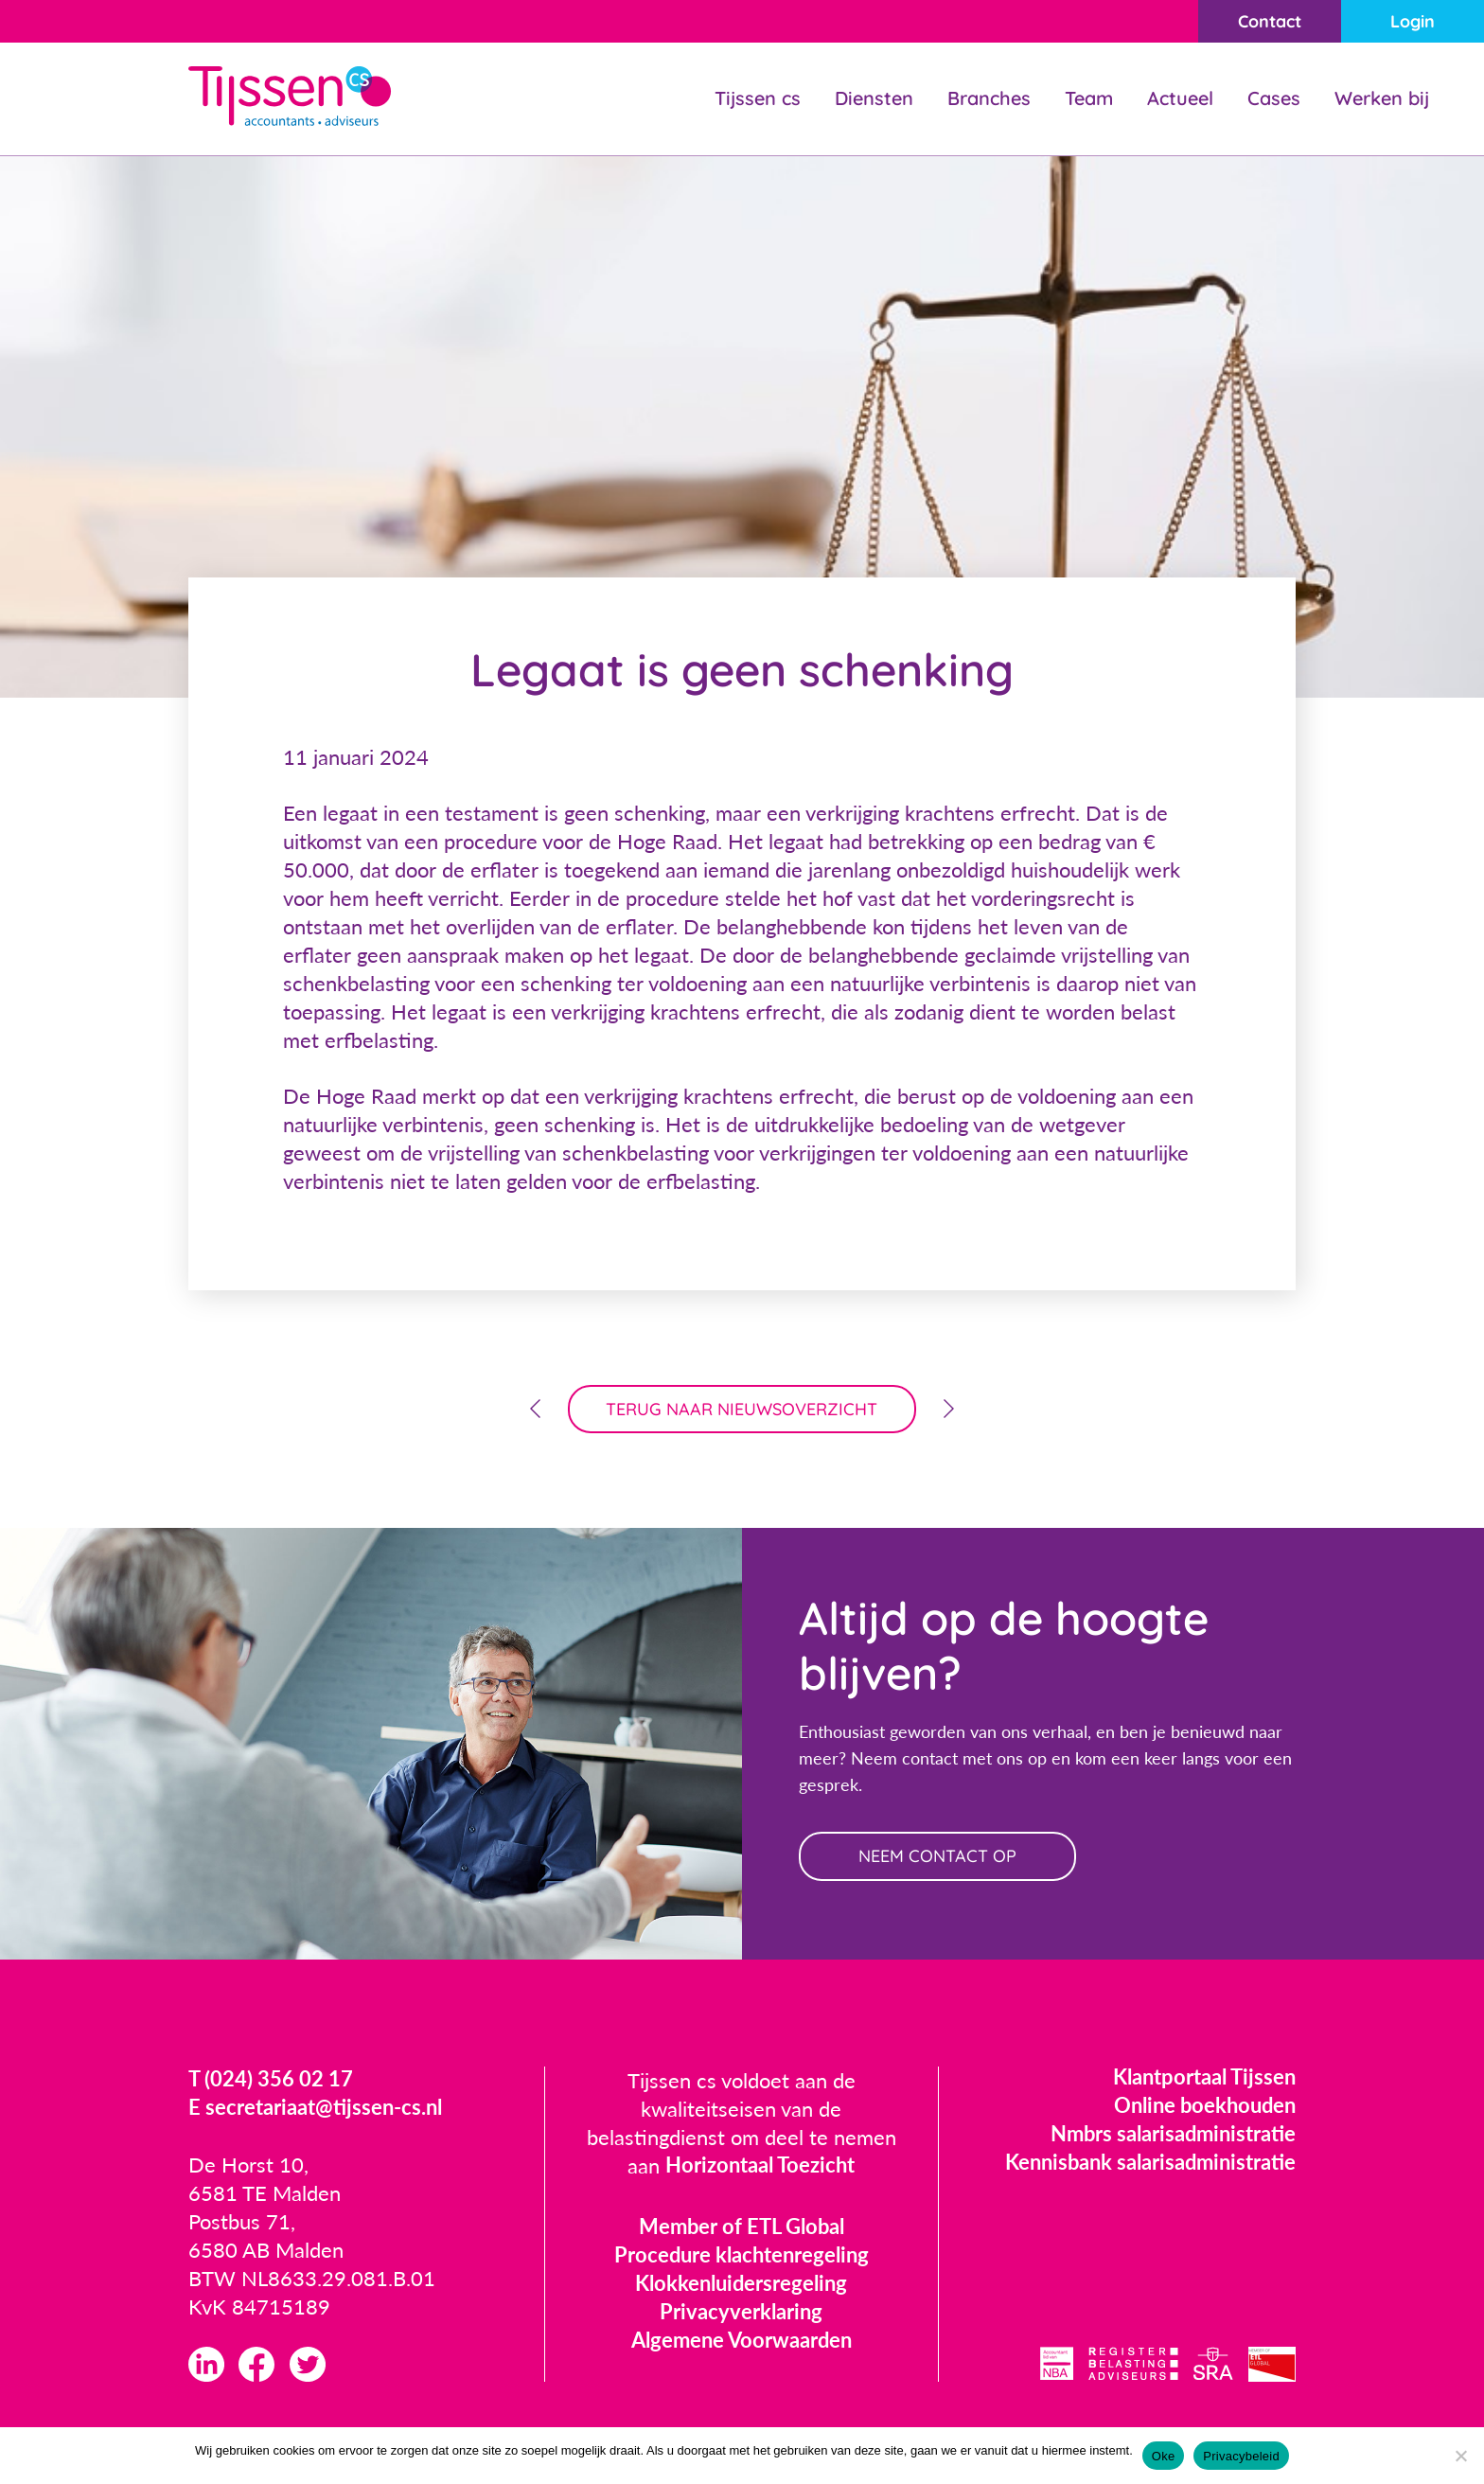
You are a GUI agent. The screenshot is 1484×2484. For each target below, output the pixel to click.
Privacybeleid (1241, 2456)
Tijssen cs (758, 98)
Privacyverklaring (741, 2312)
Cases (1273, 98)
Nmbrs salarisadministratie (1173, 2134)
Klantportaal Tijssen (1204, 2077)
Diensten (874, 98)
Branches (989, 98)
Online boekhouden (1205, 2106)
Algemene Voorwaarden (741, 2340)
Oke (1163, 2456)
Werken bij (1381, 98)
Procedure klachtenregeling (741, 2255)
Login (1412, 21)
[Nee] (1460, 2455)
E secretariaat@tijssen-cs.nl (315, 2108)
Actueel (1180, 98)
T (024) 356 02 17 (270, 2080)
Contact (1268, 21)
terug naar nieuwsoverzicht (742, 1409)
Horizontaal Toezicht (760, 2166)
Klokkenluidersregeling (741, 2284)
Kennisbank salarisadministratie (1150, 2162)
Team (1089, 98)
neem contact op (938, 1857)
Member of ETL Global (741, 2227)
